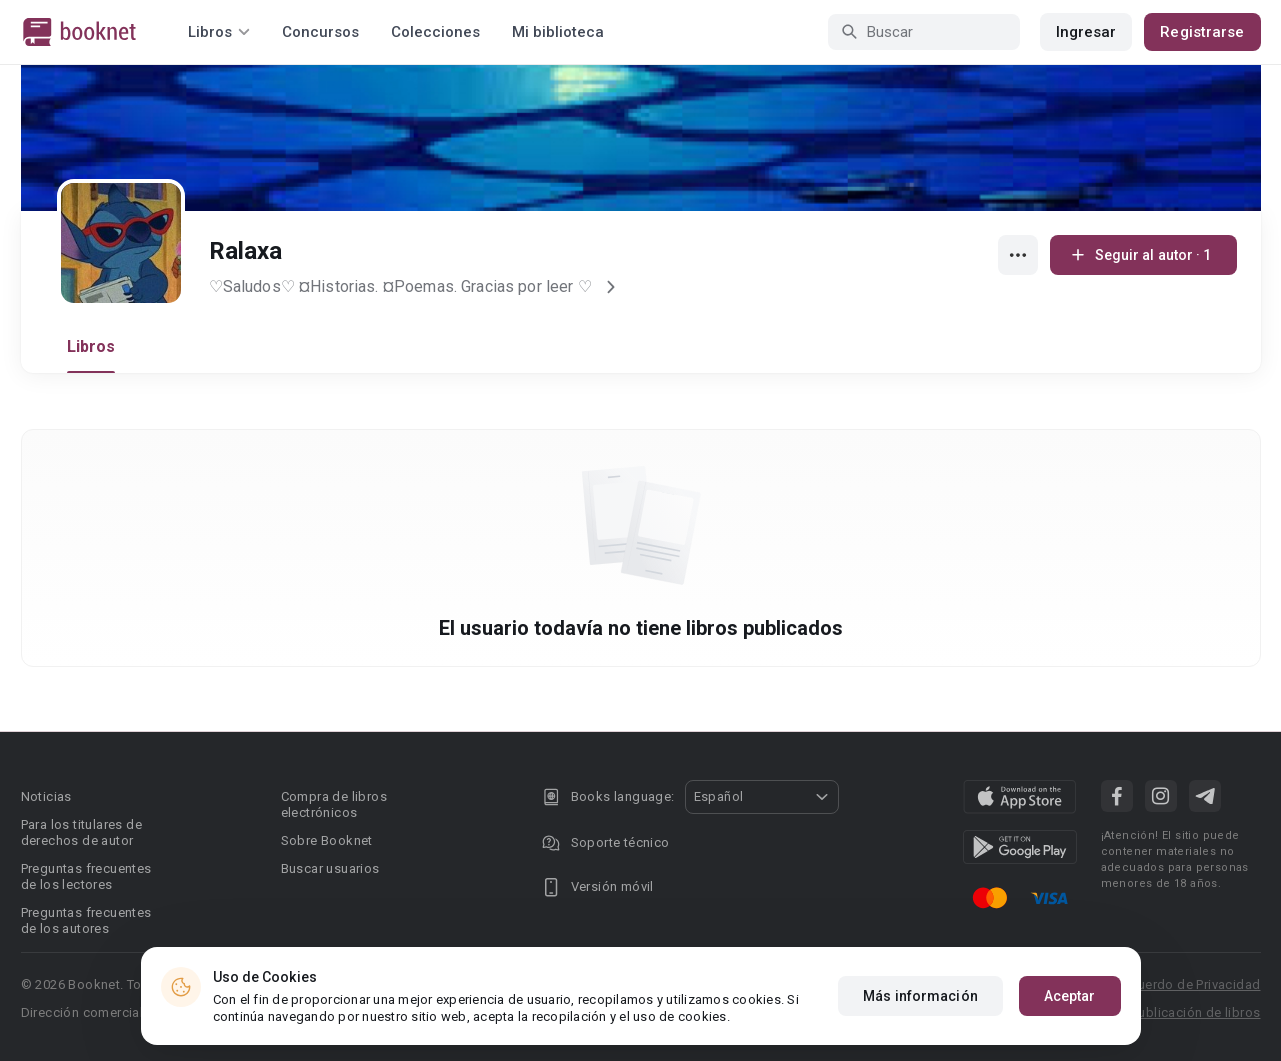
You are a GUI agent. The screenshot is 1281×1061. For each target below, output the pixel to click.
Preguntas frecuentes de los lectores (86, 876)
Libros (91, 346)
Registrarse (1202, 32)
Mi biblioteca (558, 32)
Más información (920, 996)
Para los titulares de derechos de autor (81, 832)
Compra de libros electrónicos (334, 804)
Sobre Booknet (327, 840)
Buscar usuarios (330, 868)
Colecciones (435, 32)
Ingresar (1086, 32)
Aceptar (1070, 996)
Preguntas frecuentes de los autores (86, 920)
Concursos (320, 32)
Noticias (46, 796)
